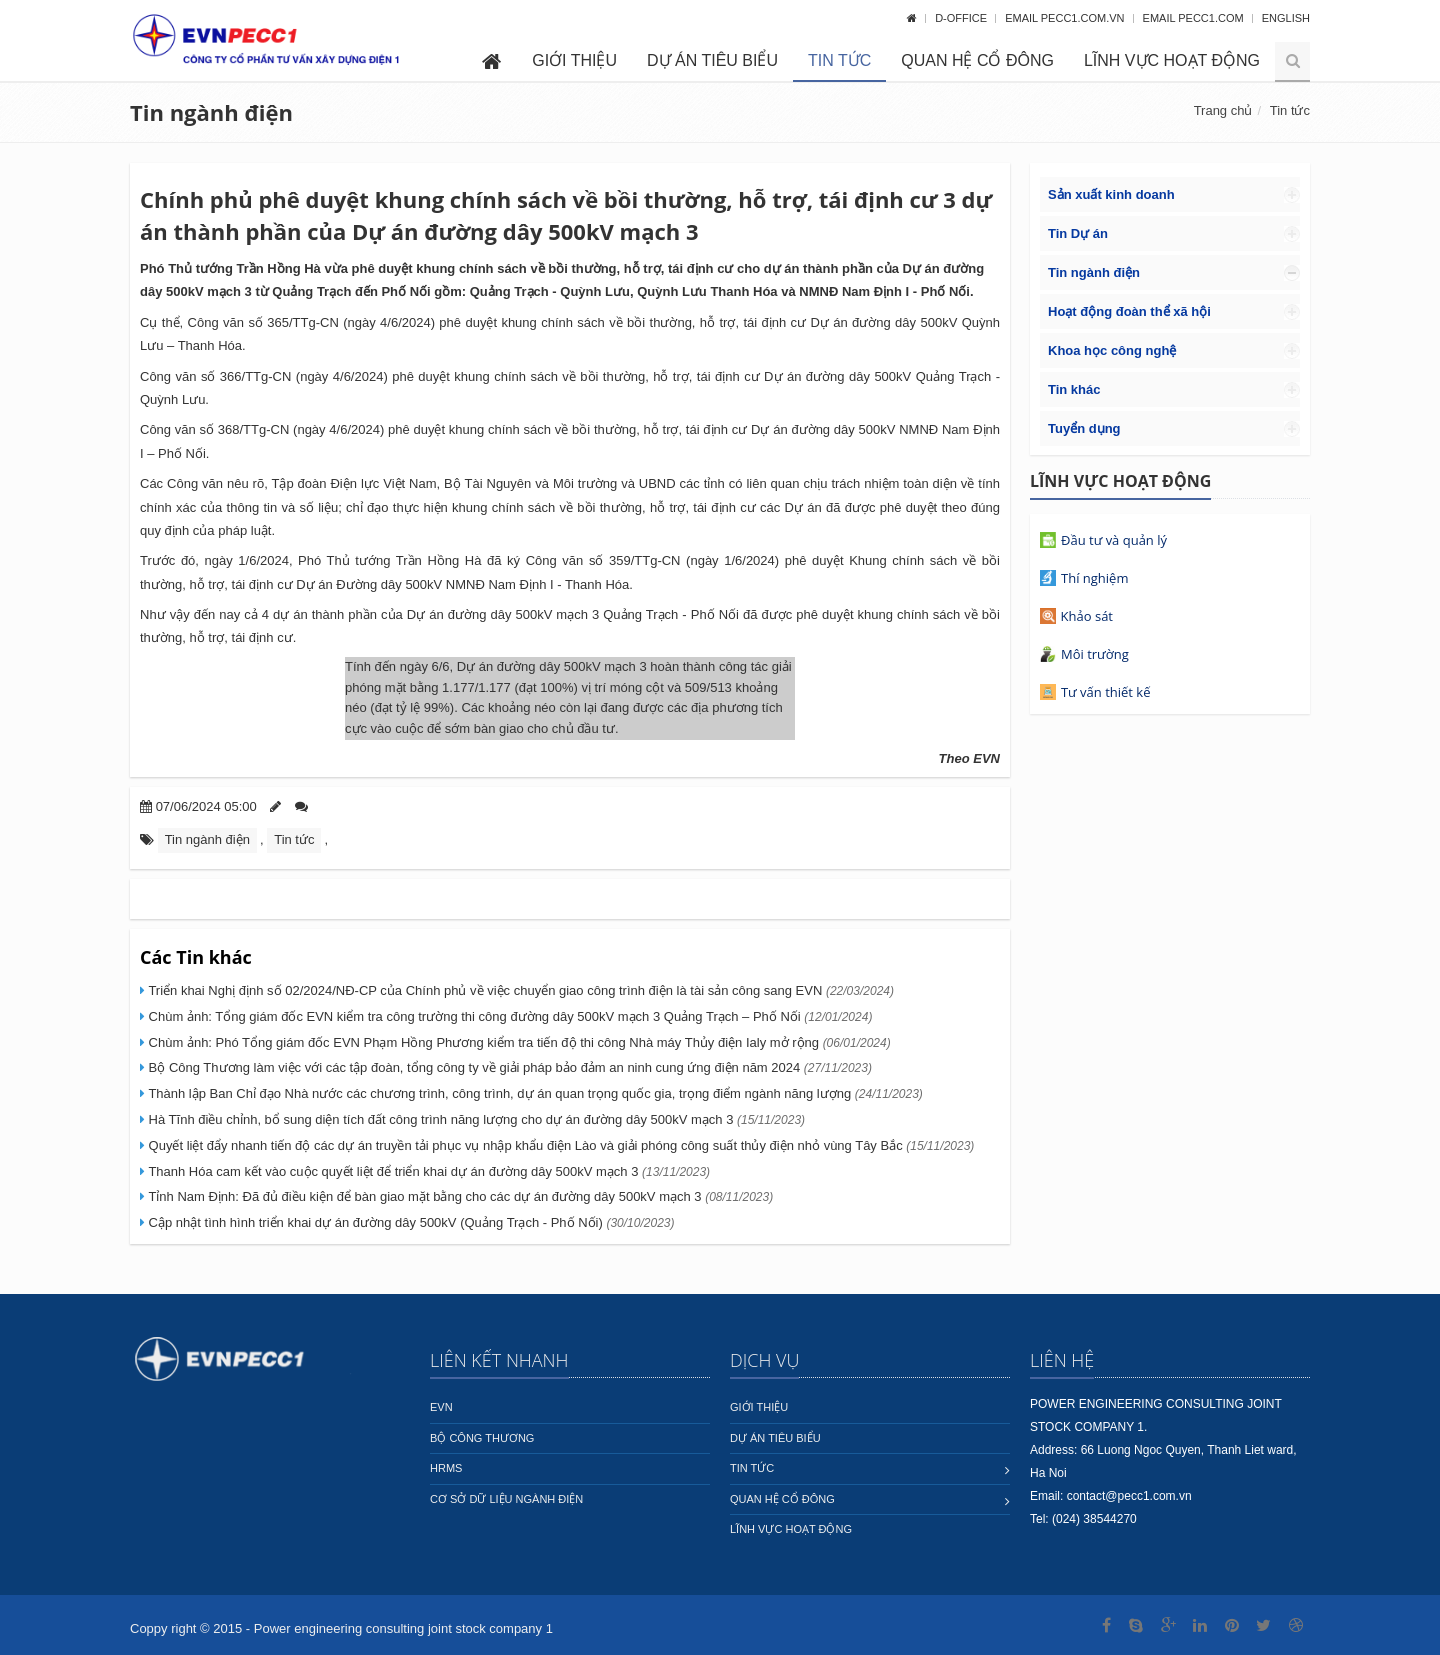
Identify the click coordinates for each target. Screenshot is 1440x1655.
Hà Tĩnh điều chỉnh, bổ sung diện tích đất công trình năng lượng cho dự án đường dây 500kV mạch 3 (475, 1119)
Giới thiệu (574, 60)
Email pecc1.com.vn (1066, 18)
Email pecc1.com (1195, 18)
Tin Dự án (1078, 233)
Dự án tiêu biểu (712, 60)
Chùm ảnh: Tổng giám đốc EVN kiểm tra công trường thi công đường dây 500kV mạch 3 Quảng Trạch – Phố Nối (508, 1016)
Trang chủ (1223, 110)
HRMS (446, 1468)
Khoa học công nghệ (1112, 350)
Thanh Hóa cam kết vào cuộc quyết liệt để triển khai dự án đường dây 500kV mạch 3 (427, 1171)
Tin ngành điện (211, 112)
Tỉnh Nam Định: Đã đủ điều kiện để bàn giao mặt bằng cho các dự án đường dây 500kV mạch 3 (459, 1196)
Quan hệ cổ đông (977, 60)
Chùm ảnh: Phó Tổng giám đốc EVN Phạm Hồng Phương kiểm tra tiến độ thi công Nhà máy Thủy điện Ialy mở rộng (518, 1042)
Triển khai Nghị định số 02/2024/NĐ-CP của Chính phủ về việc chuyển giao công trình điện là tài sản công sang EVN (519, 990)
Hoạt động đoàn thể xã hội (1129, 311)
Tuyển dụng (1084, 428)
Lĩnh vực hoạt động (1172, 60)
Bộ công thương (482, 1438)
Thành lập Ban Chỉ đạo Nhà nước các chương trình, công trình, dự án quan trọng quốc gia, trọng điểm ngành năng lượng (534, 1093)
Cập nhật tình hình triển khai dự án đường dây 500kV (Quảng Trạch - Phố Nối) (410, 1222)
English (1286, 18)
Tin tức (839, 60)
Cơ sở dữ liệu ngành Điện (506, 1499)
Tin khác (1074, 389)
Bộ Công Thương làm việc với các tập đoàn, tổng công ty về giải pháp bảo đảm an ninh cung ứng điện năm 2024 (508, 1067)
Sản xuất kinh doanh (1111, 194)
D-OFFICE (962, 18)
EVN (441, 1407)
